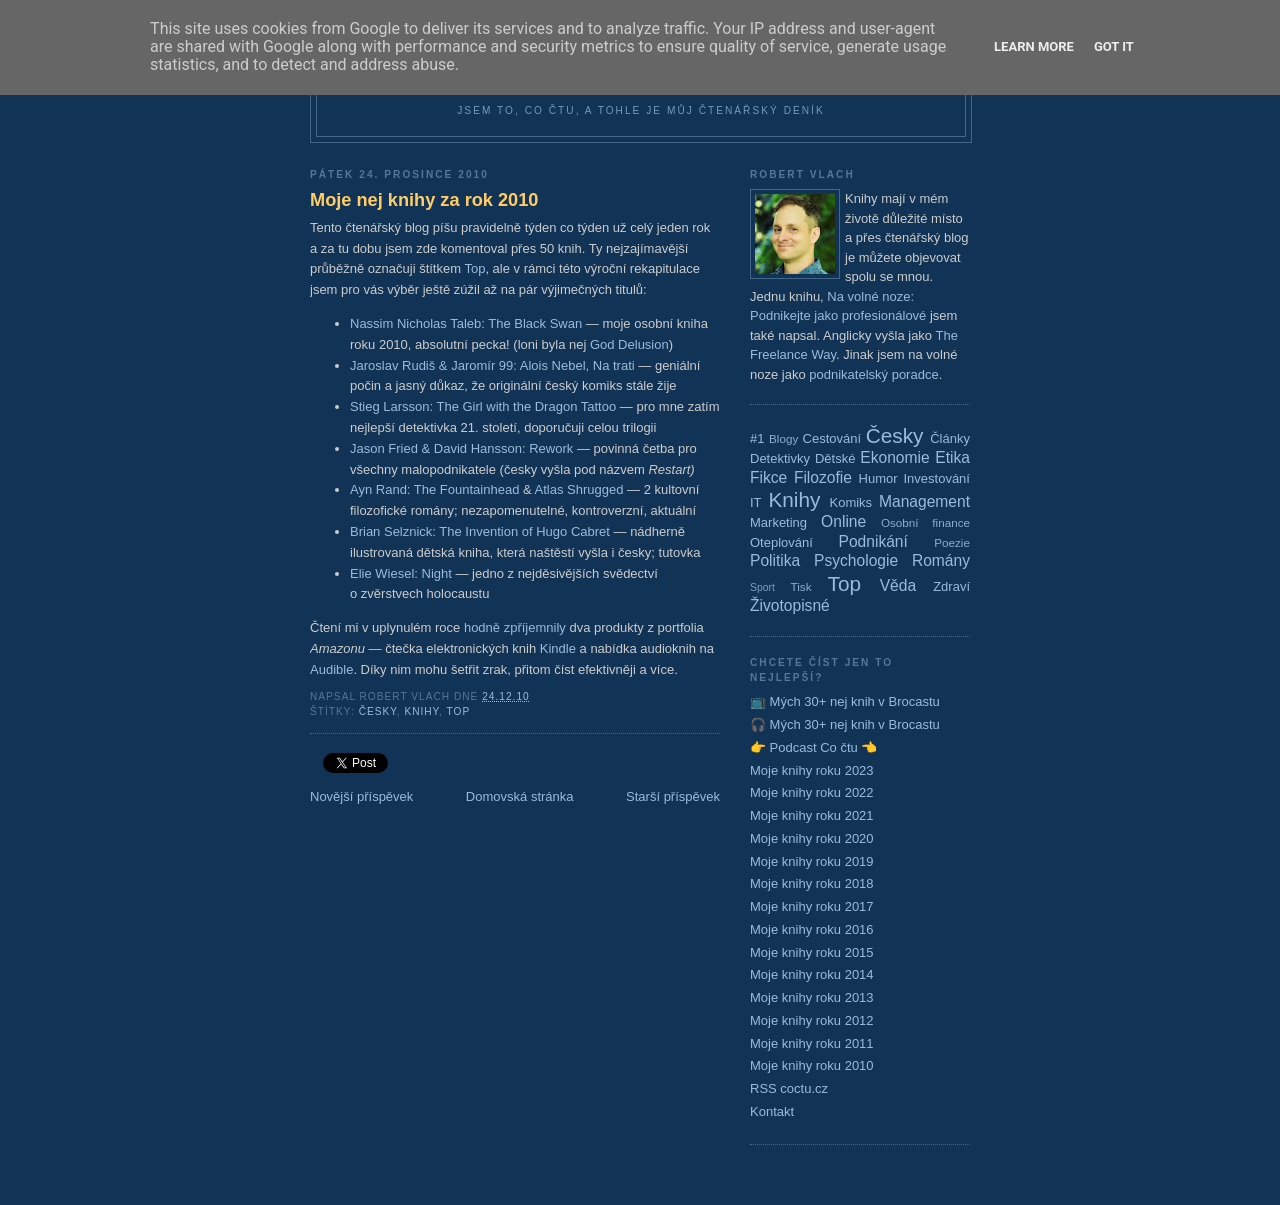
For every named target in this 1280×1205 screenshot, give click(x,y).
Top (474, 268)
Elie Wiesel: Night (401, 573)
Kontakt (772, 1111)
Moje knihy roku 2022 (812, 792)
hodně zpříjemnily (515, 627)
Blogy (783, 438)
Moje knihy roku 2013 (812, 997)
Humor (878, 478)
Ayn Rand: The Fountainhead (434, 489)
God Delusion (629, 344)
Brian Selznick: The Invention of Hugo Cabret (480, 531)
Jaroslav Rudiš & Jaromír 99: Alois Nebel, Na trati (492, 365)
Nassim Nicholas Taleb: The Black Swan (466, 323)
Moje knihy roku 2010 (812, 1065)
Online (843, 521)
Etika (952, 457)
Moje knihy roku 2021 (812, 815)
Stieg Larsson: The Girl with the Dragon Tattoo (483, 406)
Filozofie (823, 477)
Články (950, 438)
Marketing (778, 522)
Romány (941, 560)
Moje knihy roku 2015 (812, 952)
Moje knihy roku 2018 (812, 883)
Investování (936, 478)
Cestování (832, 438)
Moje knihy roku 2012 (812, 1020)
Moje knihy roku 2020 (812, 838)
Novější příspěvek (361, 796)
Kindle (558, 648)
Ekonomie (894, 457)
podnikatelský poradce (873, 374)
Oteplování (781, 542)
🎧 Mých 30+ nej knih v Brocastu (845, 724)
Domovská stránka (520, 796)
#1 (757, 438)
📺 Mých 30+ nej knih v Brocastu (845, 701)
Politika (775, 560)
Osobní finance (925, 522)
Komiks (850, 502)
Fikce (768, 477)
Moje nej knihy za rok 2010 (424, 200)
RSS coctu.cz (789, 1088)
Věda (898, 585)
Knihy (421, 711)
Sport (762, 587)
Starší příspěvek (673, 796)
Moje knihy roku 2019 (812, 861)
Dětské (835, 458)
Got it (1114, 46)
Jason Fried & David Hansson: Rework (461, 448)
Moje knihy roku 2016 (812, 929)
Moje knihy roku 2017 (812, 906)
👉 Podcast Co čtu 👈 (813, 747)
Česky (378, 711)
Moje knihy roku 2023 (812, 770)
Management (924, 501)
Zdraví (951, 586)
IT (756, 502)
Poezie (952, 542)
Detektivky (780, 458)
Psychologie (856, 560)
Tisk (801, 586)
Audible (331, 669)
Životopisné (790, 605)
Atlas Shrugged (579, 489)
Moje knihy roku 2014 (812, 974)
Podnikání (873, 541)
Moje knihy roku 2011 (812, 1043)
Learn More (1034, 46)
